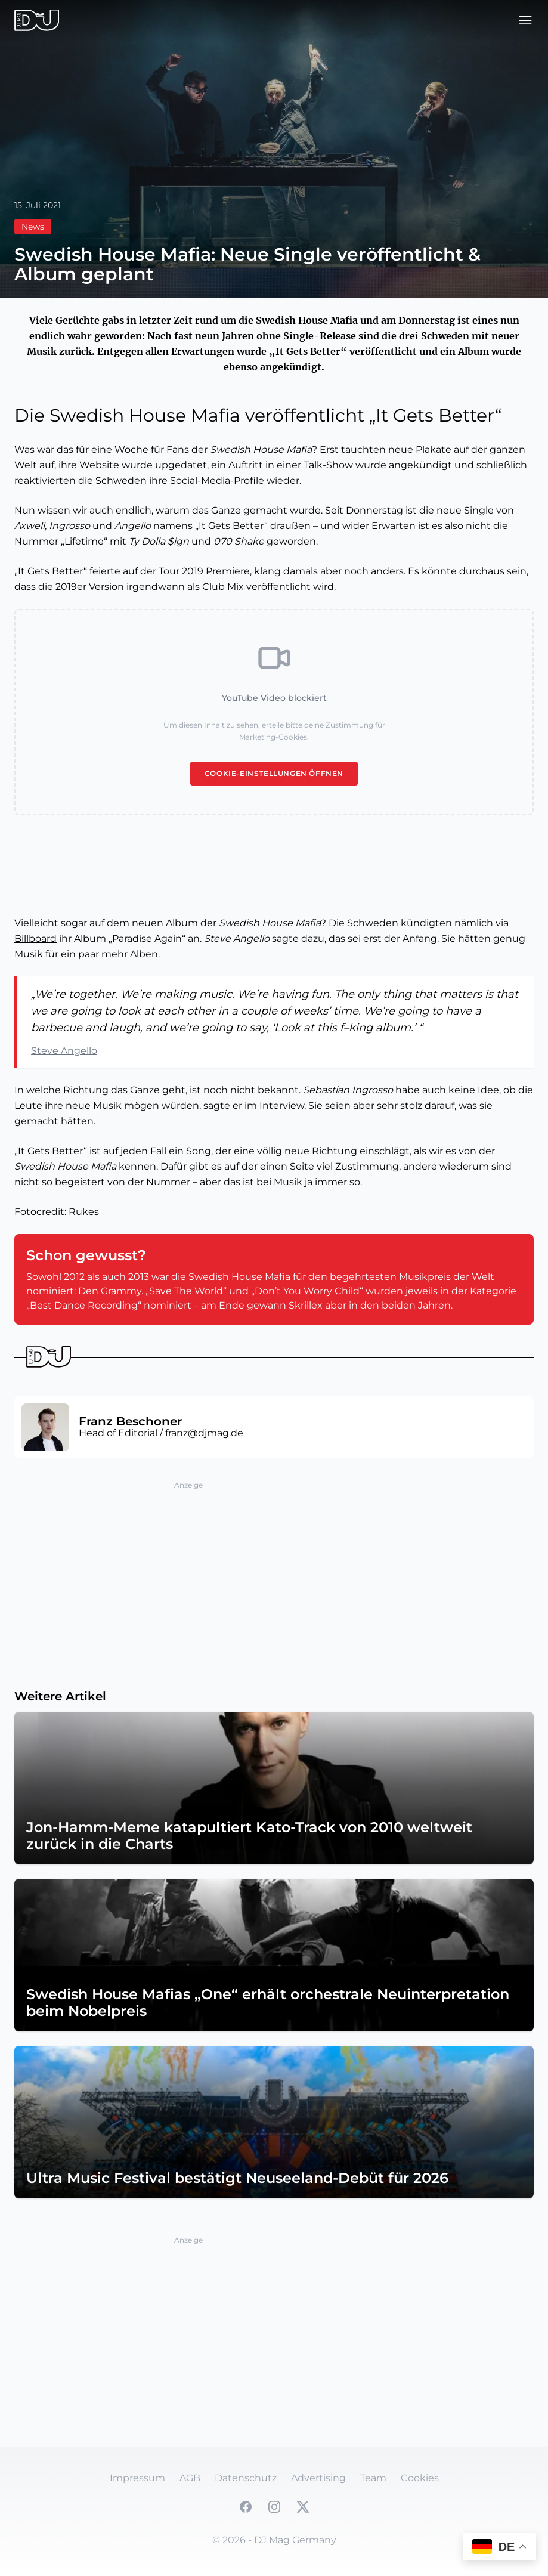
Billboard (35, 938)
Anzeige (188, 1484)
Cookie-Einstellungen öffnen (274, 773)
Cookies (420, 2478)
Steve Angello (64, 1050)
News (32, 226)
